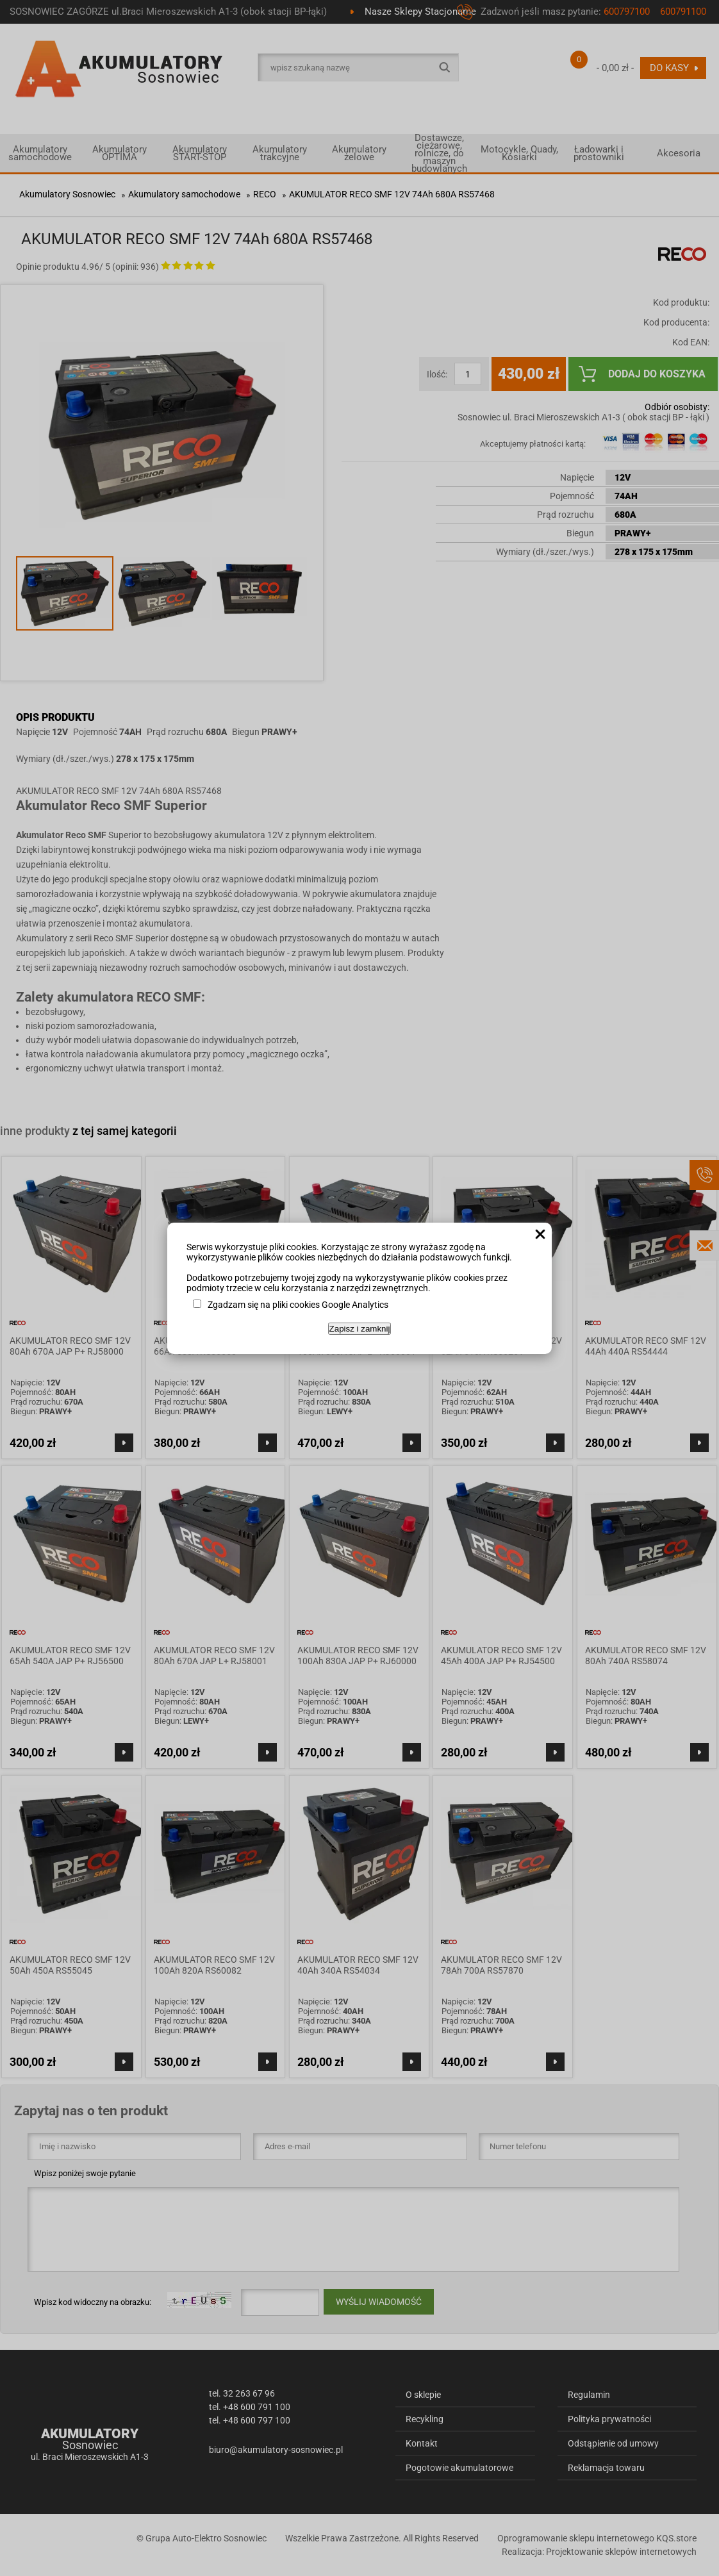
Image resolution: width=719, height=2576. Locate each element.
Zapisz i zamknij (359, 1328)
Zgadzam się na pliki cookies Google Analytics (298, 1305)
